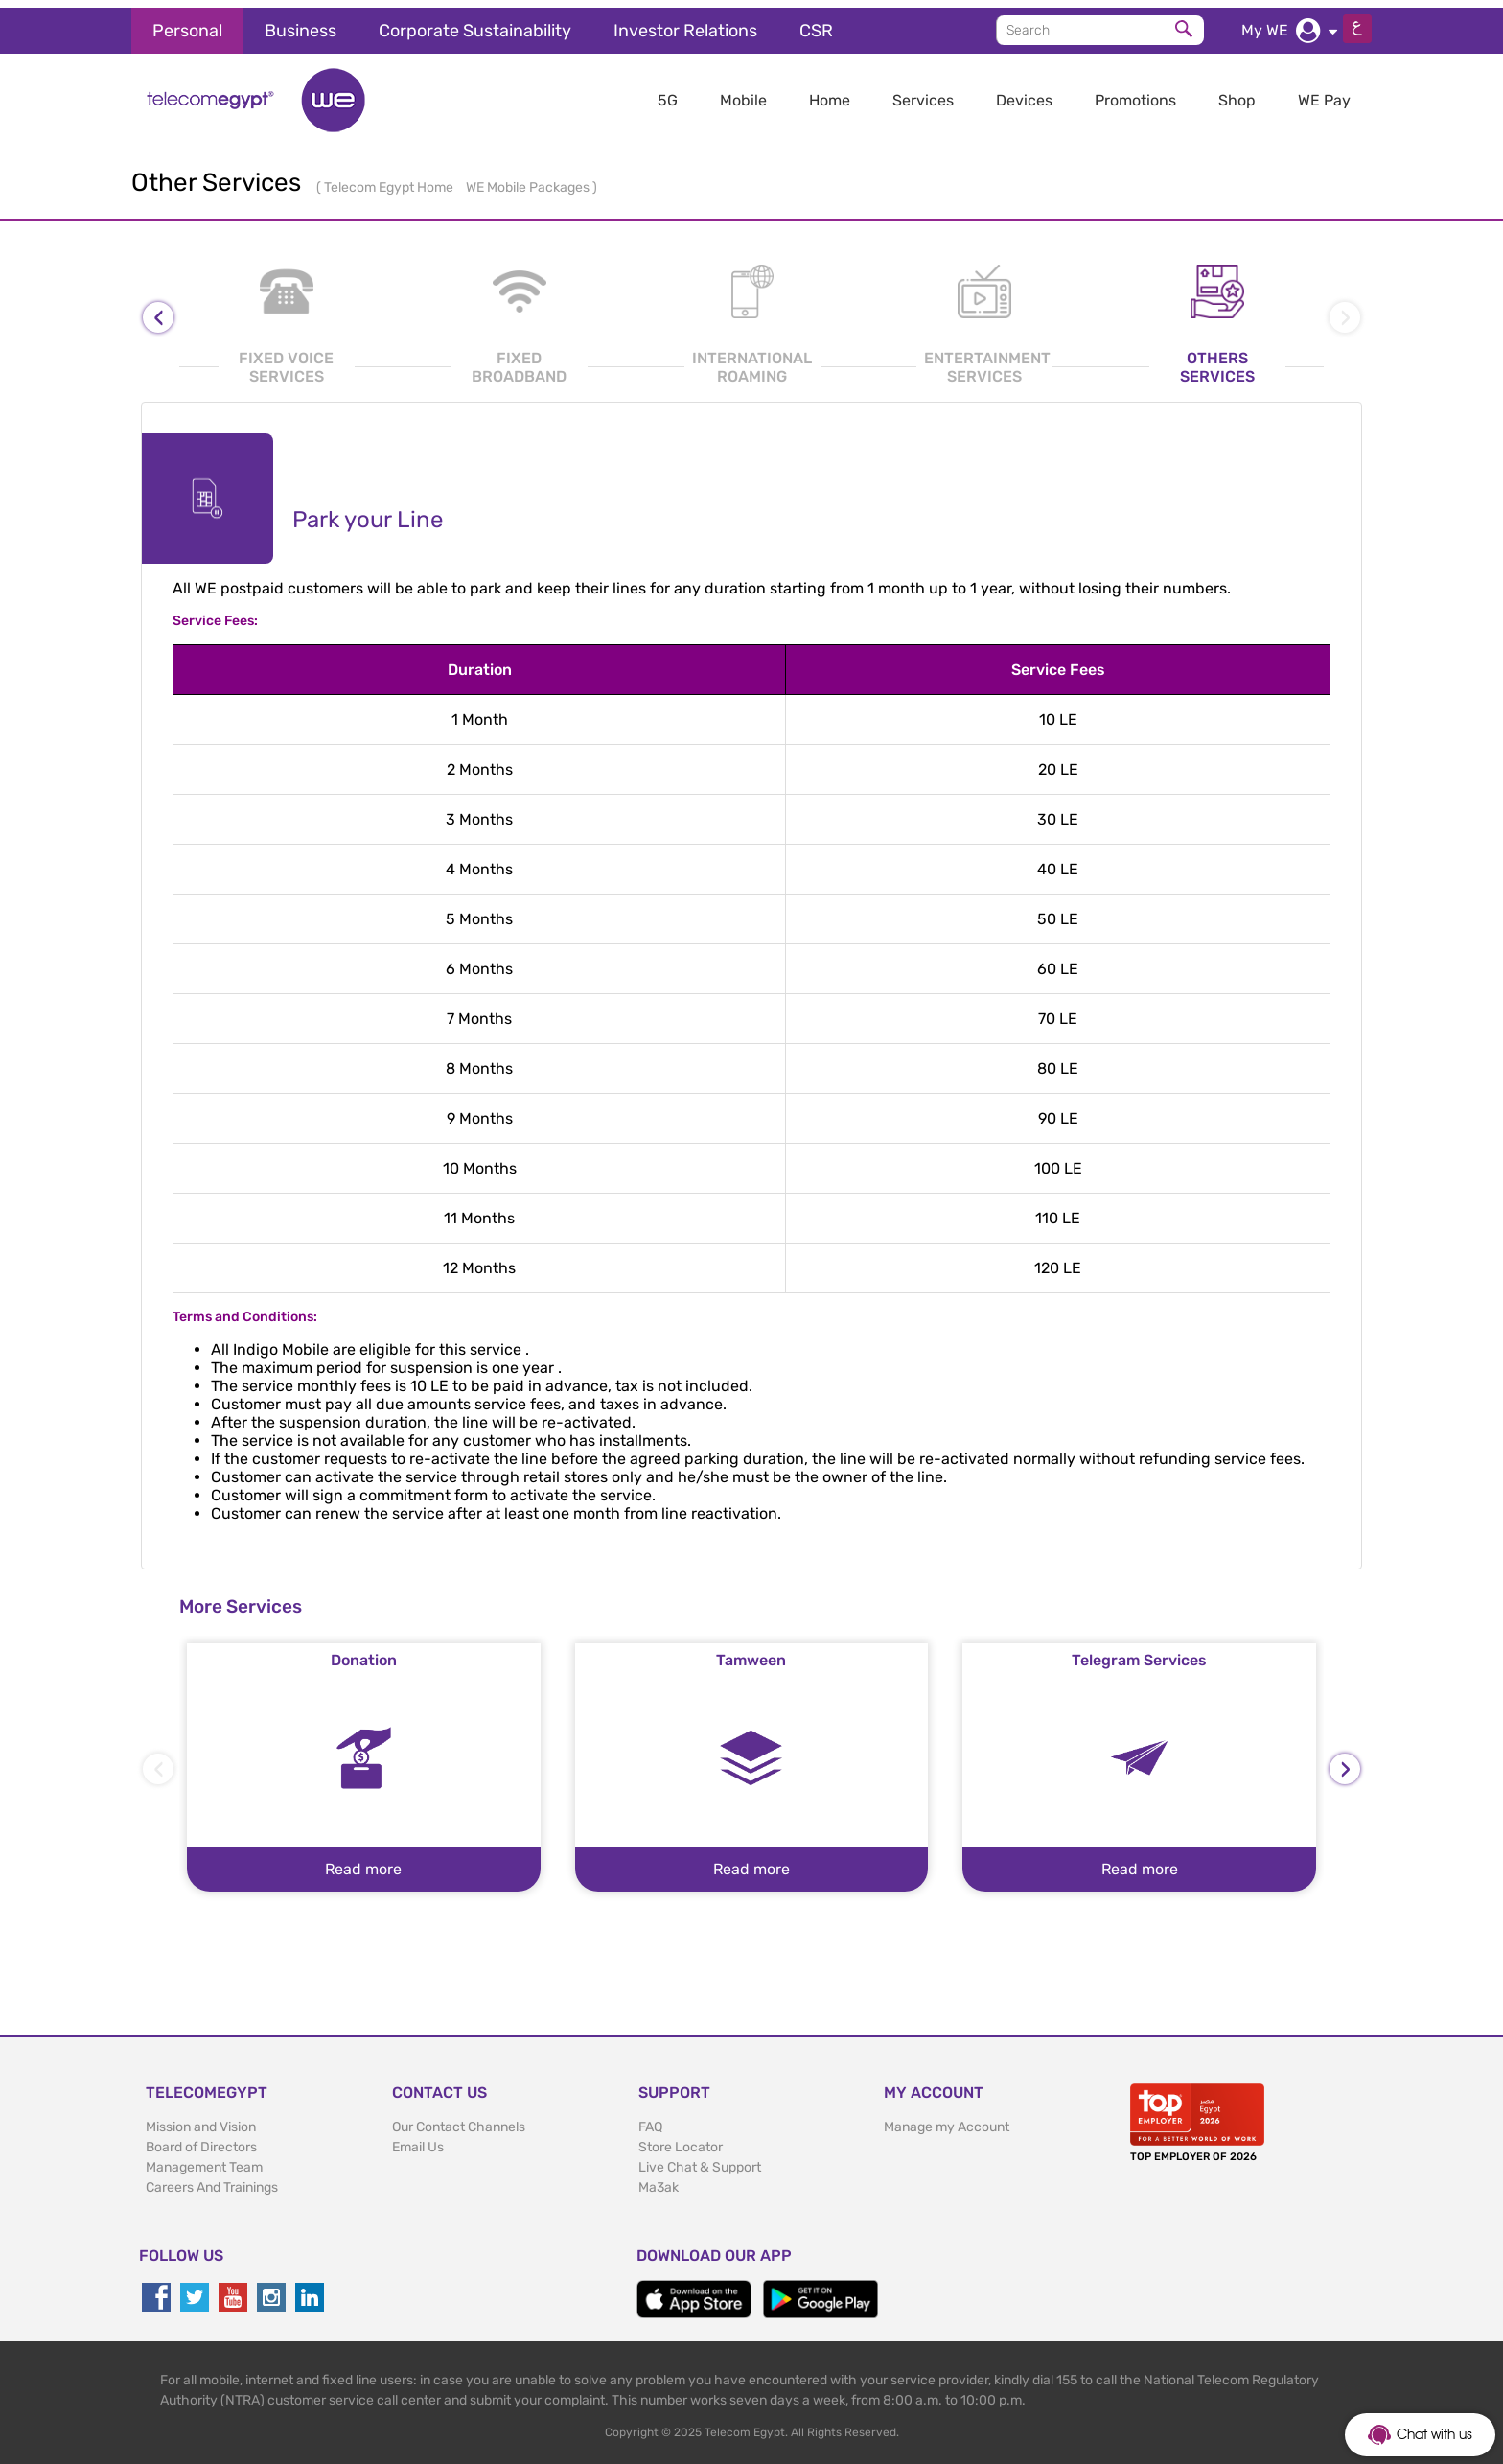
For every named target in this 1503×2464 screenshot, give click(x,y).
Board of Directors (201, 2139)
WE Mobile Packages (529, 180)
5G (668, 92)
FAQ (650, 2119)
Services (923, 92)
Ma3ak (658, 2180)
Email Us (418, 2139)
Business (300, 23)
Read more (363, 1861)
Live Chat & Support (699, 2159)
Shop (1237, 92)
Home (829, 92)
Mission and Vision (201, 2119)
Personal (187, 23)
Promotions (1135, 92)
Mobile (743, 92)
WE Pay (1324, 92)
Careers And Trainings (212, 2180)
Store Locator (680, 2139)
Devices (1024, 92)
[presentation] (158, 310)
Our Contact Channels (458, 2119)
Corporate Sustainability (475, 23)
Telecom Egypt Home (390, 180)
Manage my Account (946, 2119)
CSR (816, 23)
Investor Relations (685, 23)
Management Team (204, 2159)
